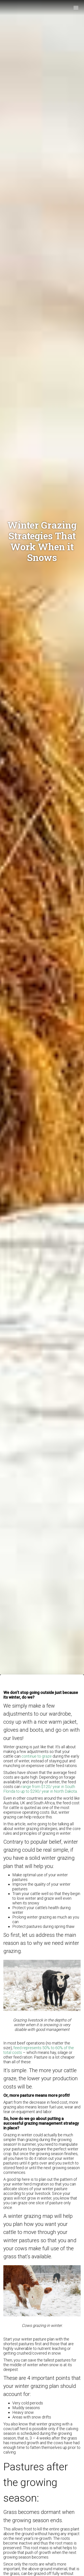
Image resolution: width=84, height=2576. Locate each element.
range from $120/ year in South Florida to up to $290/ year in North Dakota (40, 1789)
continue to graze (37, 1756)
